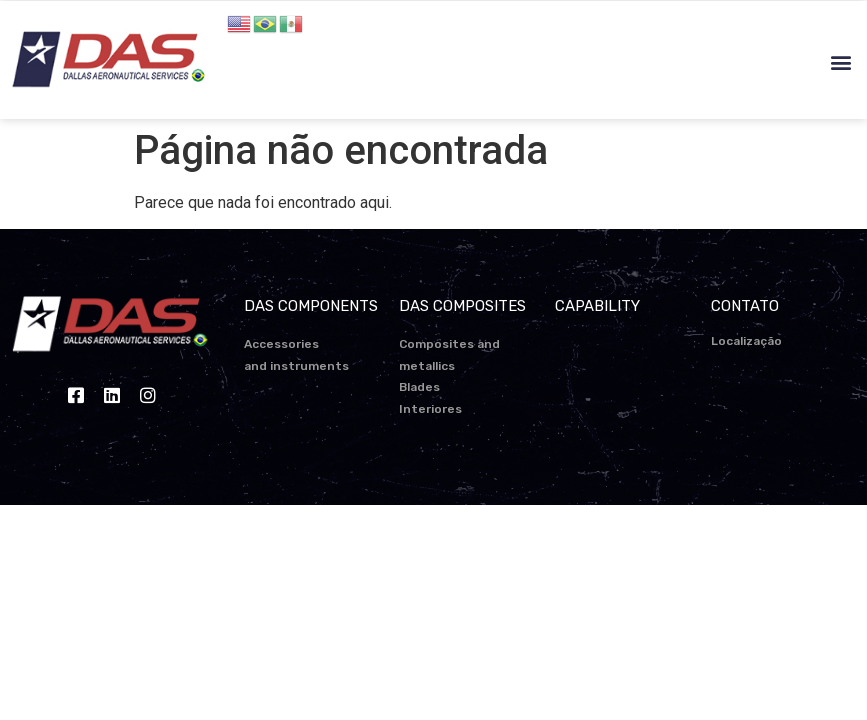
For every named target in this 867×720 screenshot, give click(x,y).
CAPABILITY (597, 306)
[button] (840, 62)
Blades (419, 387)
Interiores (430, 409)
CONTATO (745, 306)
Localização (746, 341)
